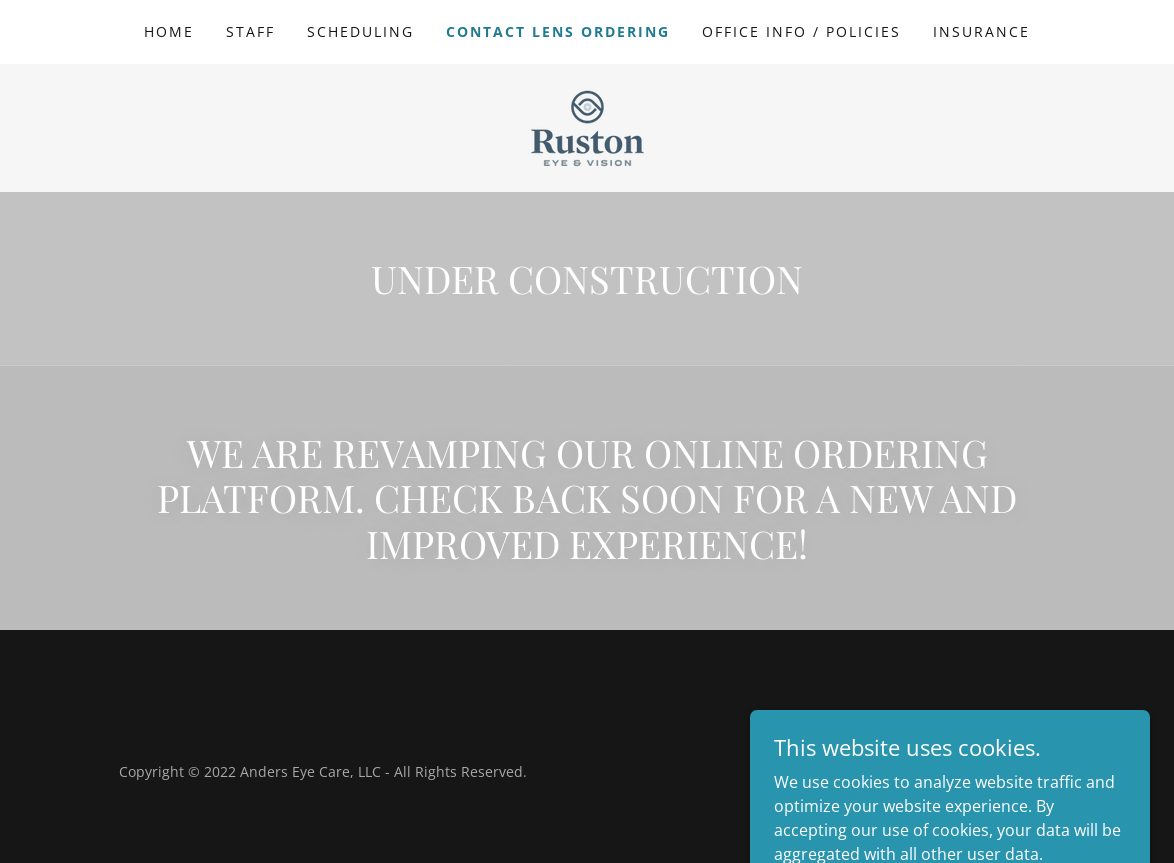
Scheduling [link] (360, 31)
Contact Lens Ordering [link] (558, 31)
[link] (587, 126)
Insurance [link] (981, 31)
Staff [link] (250, 31)
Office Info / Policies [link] (801, 31)
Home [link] (169, 31)
